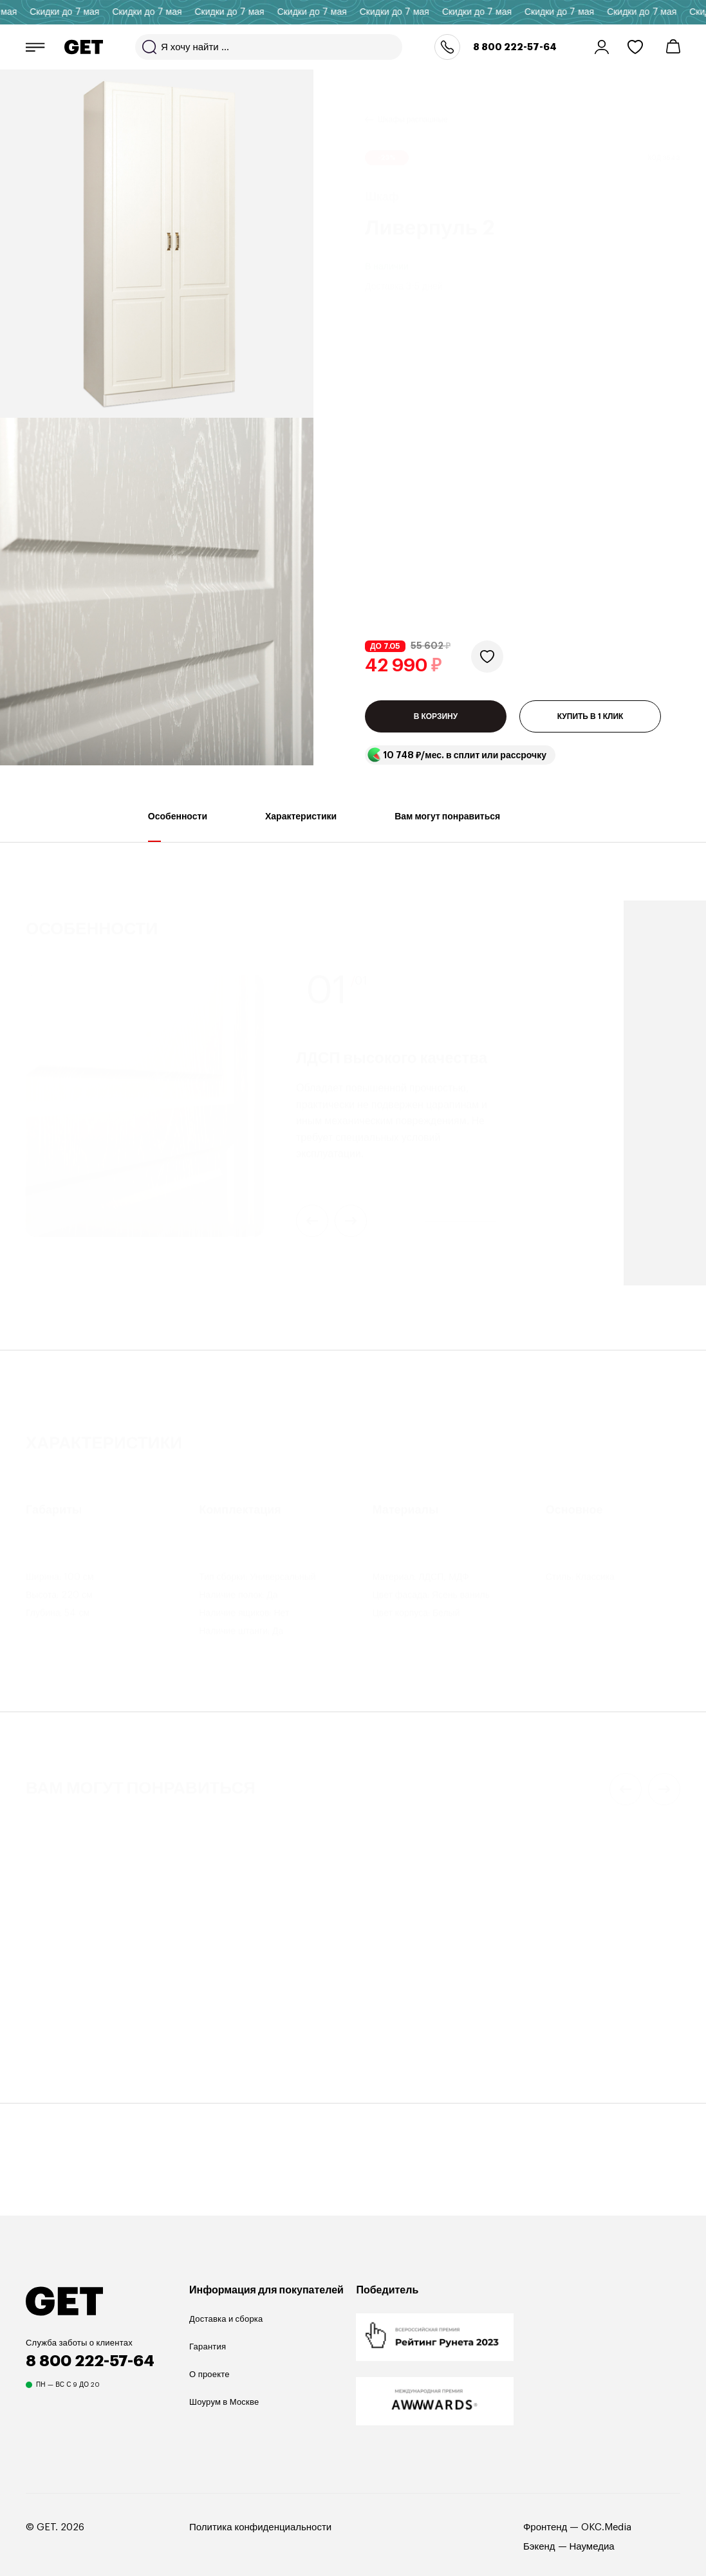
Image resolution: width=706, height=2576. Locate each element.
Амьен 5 (215, 2077)
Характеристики (301, 852)
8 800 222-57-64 (515, 46)
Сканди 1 (385, 2077)
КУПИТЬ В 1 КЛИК (590, 503)
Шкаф (37, 2060)
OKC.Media (606, 2553)
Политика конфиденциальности (260, 2553)
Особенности (177, 852)
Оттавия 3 (51, 2077)
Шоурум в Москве (224, 2427)
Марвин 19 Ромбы (578, 2077)
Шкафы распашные (413, 103)
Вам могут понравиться (447, 852)
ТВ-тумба (381, 2060)
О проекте (209, 2400)
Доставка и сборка (226, 2344)
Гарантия (207, 2372)
